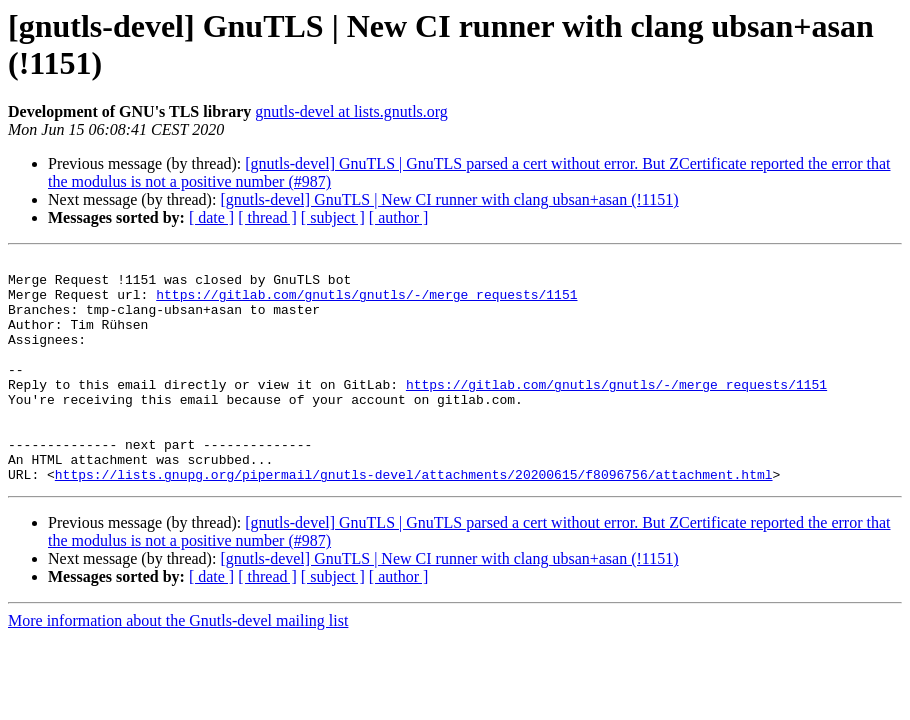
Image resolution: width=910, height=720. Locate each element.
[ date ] (211, 217)
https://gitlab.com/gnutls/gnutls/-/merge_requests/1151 (366, 303)
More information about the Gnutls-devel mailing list (178, 665)
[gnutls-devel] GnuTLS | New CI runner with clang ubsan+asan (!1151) (449, 199)
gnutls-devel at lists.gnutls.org (351, 111)
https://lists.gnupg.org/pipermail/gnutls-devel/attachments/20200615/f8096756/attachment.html (414, 519)
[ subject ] (333, 217)
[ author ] (399, 217)
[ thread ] (267, 217)
